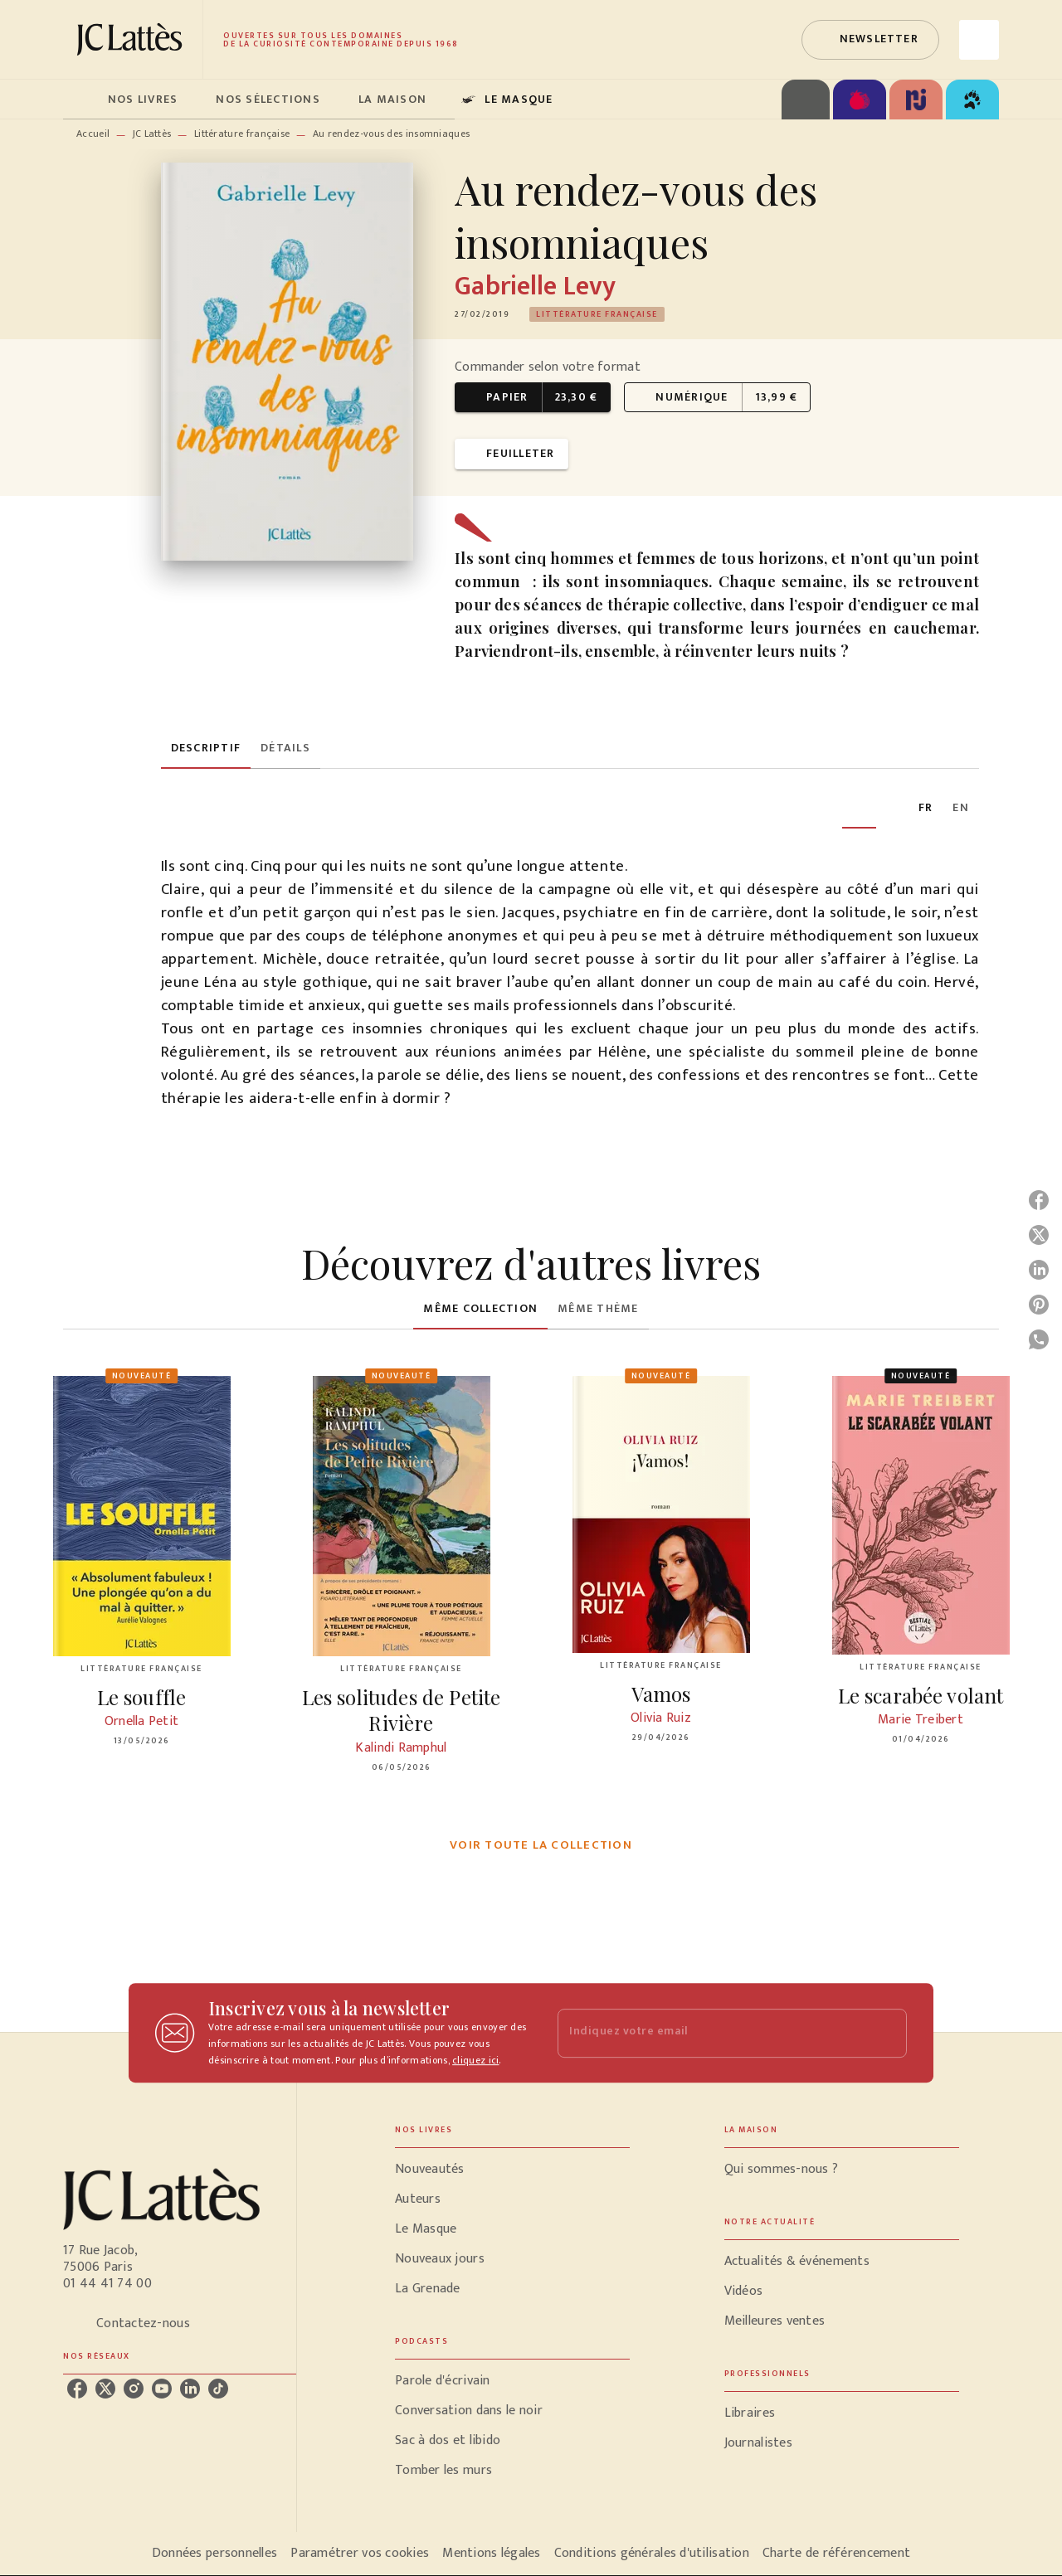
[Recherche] (979, 40)
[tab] (80, 99)
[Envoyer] (887, 2033)
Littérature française (242, 133)
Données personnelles (214, 2553)
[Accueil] (132, 39)
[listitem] (77, 2388)
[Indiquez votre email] (711, 2033)
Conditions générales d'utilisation (651, 2553)
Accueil (93, 133)
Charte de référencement (836, 2553)
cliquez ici (475, 2060)
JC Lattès (152, 133)
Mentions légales (491, 2553)
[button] (870, 40)
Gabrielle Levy (535, 287)
